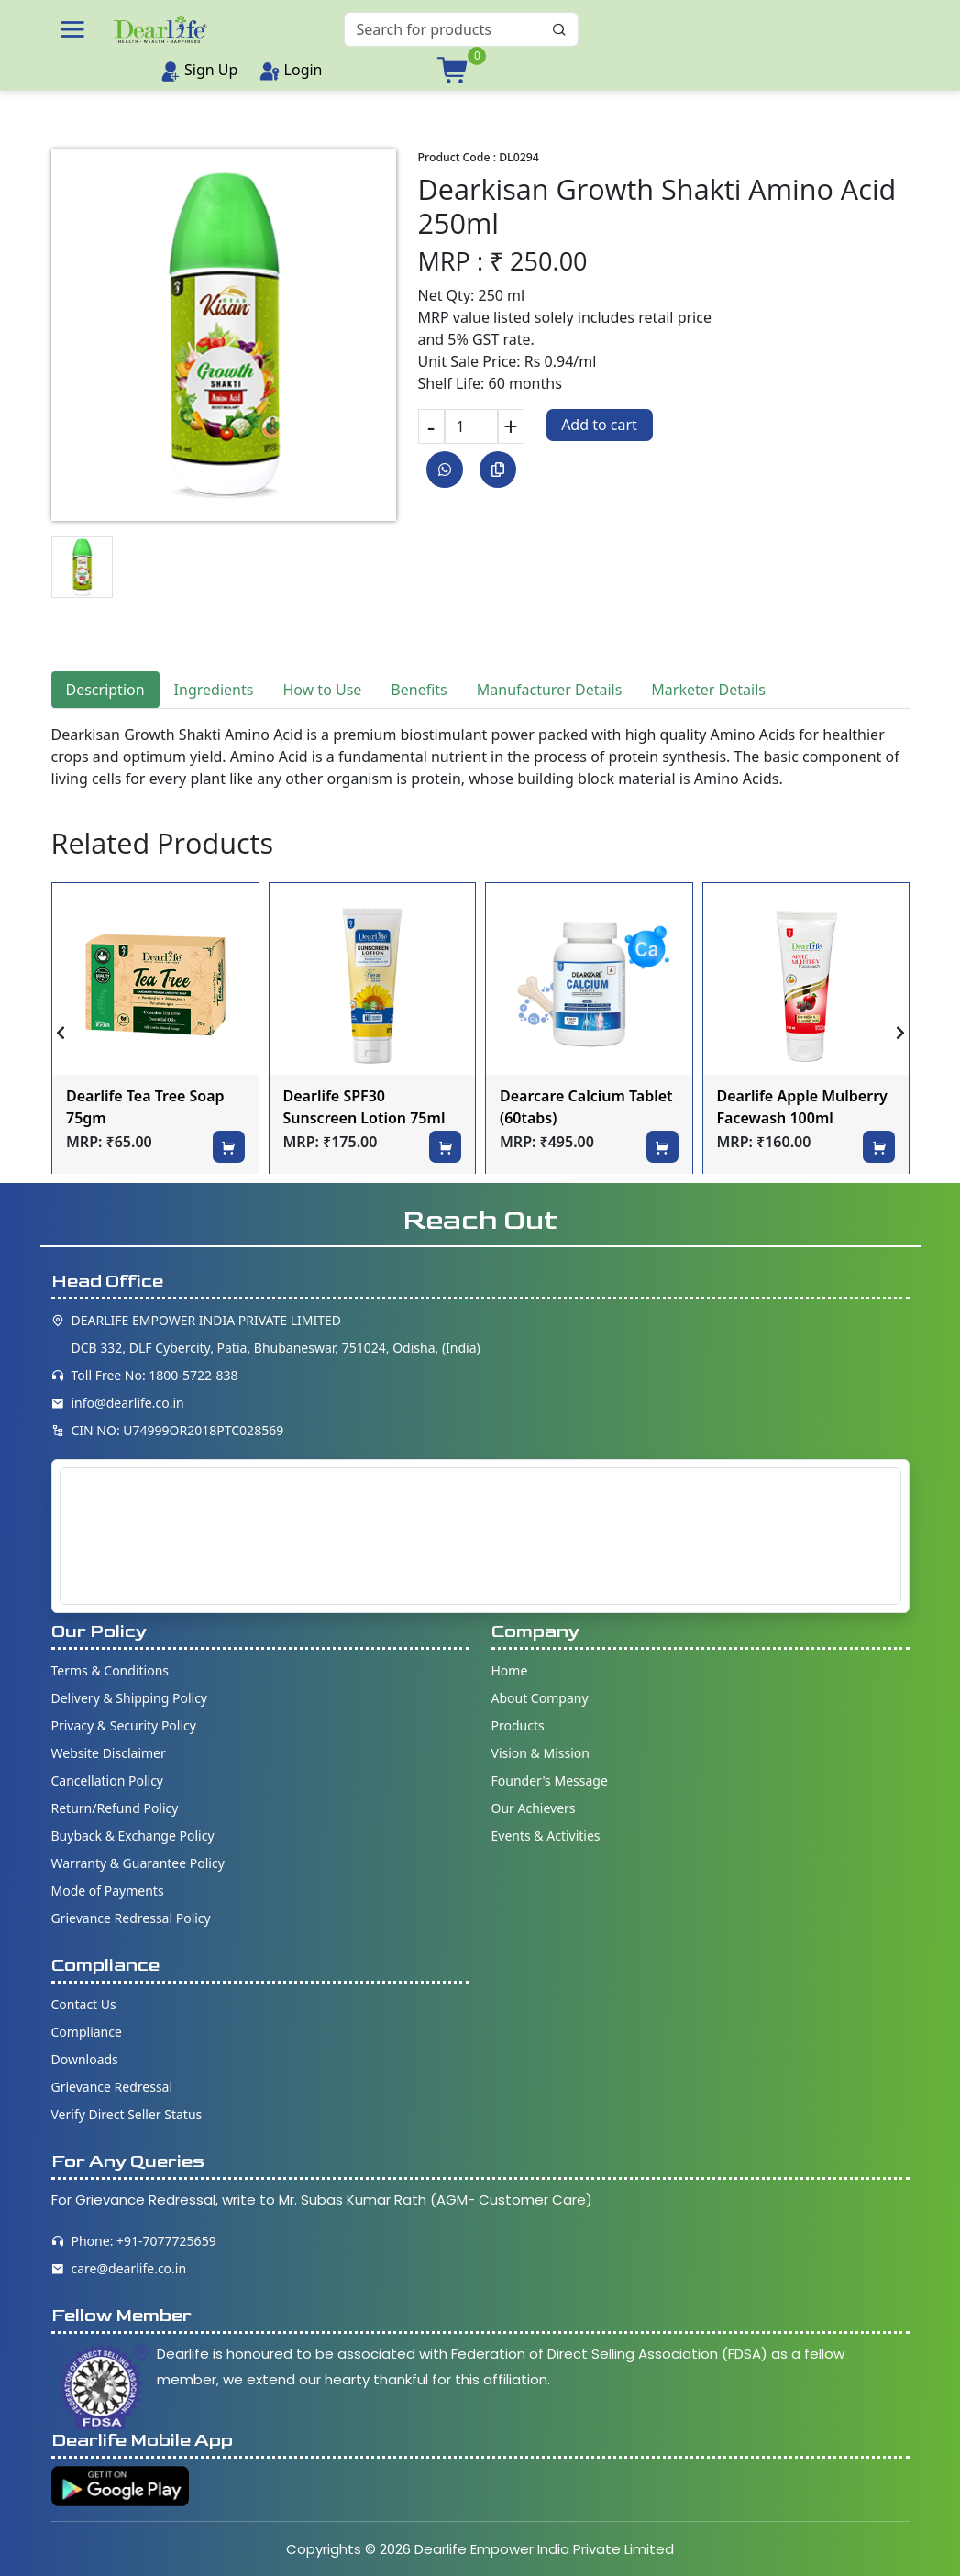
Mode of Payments (107, 1890)
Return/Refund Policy (115, 1808)
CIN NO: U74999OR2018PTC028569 (178, 1430)
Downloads (84, 2059)
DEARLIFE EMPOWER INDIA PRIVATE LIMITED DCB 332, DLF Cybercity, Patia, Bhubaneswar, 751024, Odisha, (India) (276, 1333)
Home (509, 1670)
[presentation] (60, 1033)
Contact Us (83, 2004)
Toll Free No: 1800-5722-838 (155, 1375)
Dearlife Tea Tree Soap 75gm (145, 1107)
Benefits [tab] (419, 690)
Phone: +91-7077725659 (144, 2241)
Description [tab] (105, 690)
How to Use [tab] (321, 690)
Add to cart (599, 425)
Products (518, 1725)
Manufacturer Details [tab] (550, 690)
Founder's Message (549, 1780)
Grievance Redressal (112, 2086)
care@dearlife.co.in (129, 2268)
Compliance (86, 2031)
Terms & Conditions (110, 1670)
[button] (72, 29)
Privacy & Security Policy (123, 1725)
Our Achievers (533, 1808)
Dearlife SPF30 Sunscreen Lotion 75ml (364, 1107)
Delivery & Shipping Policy (129, 1698)
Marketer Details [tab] (708, 690)
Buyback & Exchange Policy (133, 1835)
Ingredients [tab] (214, 690)
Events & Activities (546, 1835)
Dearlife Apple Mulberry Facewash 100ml (802, 1107)
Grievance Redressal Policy (131, 1918)
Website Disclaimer (108, 1753)
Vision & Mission (540, 1753)
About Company (540, 1698)
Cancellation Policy (107, 1780)
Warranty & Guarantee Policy (138, 1863)
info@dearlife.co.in (128, 1402)
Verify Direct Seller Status (127, 2114)
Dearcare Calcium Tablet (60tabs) (586, 1107)
